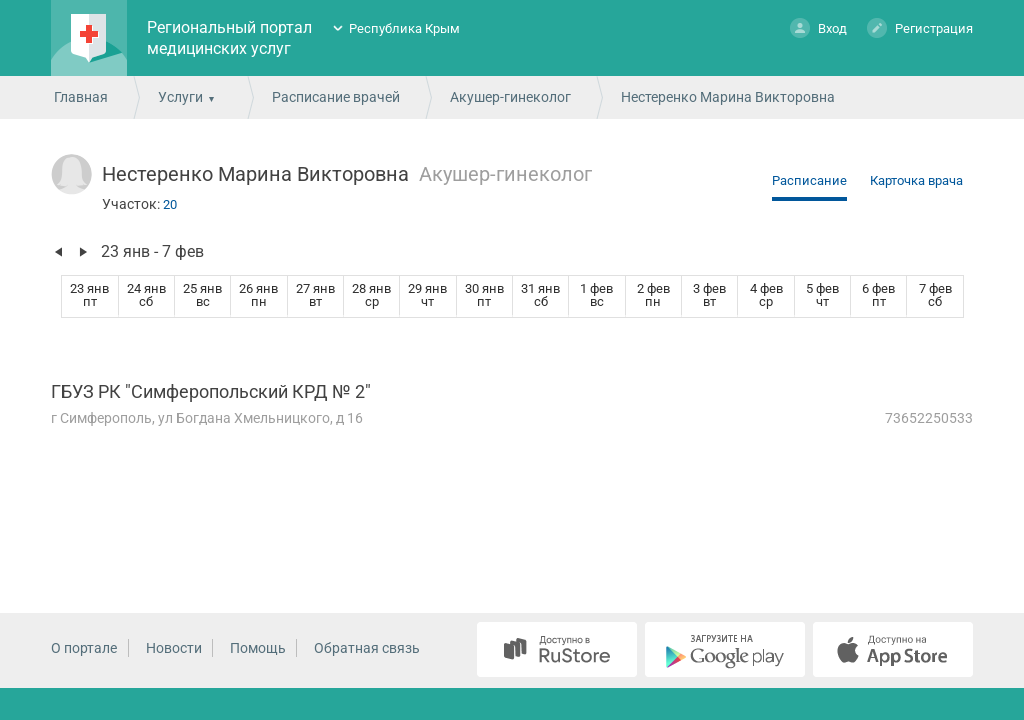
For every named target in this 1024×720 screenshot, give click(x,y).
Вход (818, 27)
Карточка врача (916, 180)
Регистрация (920, 27)
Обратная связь (367, 648)
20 (170, 204)
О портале (84, 648)
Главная (81, 97)
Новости (174, 648)
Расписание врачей (336, 97)
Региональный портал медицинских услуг (229, 38)
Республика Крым (404, 28)
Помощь (258, 648)
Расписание (809, 180)
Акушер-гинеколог (510, 97)
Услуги (180, 97)
